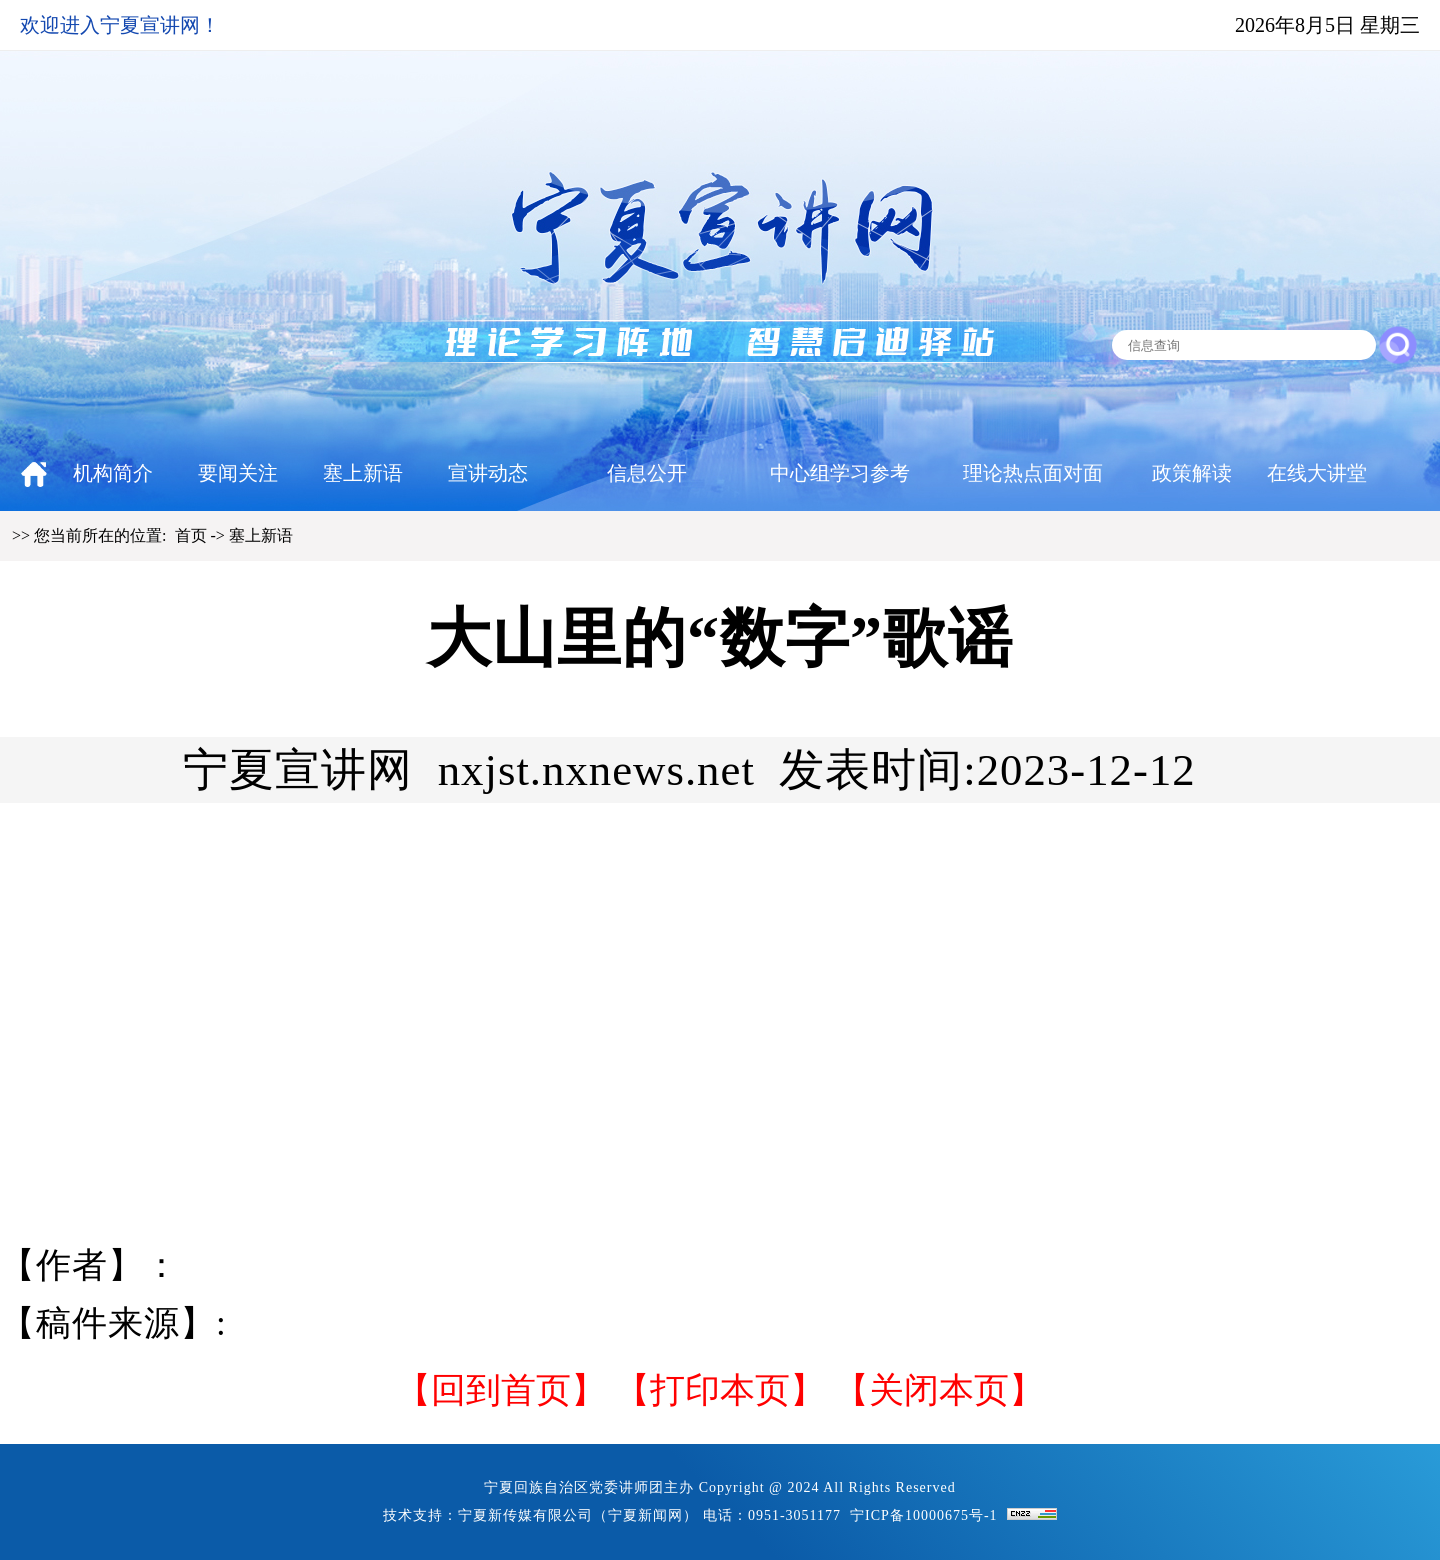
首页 (191, 535)
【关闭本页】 (939, 1390)
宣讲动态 (488, 473)
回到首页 (501, 1390)
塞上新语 (363, 473)
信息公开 (647, 473)
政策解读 (1192, 473)
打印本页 (720, 1390)
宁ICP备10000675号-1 (923, 1515)
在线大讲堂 (1317, 473)
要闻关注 (238, 473)
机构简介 (113, 473)
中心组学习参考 (840, 473)
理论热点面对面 (1033, 473)
